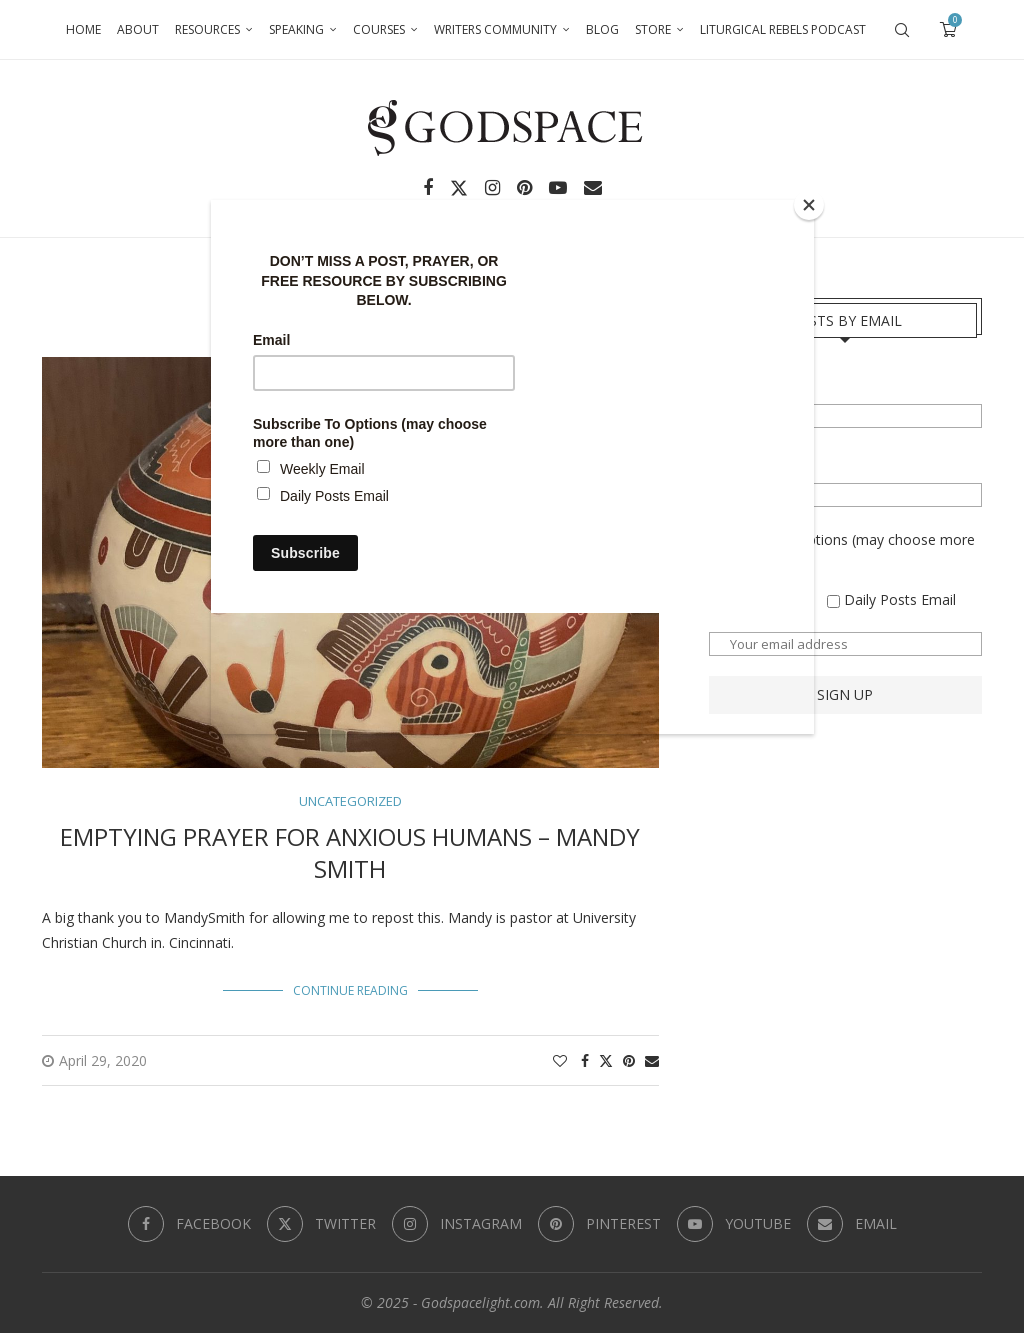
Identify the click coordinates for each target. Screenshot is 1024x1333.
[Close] (809, 205)
